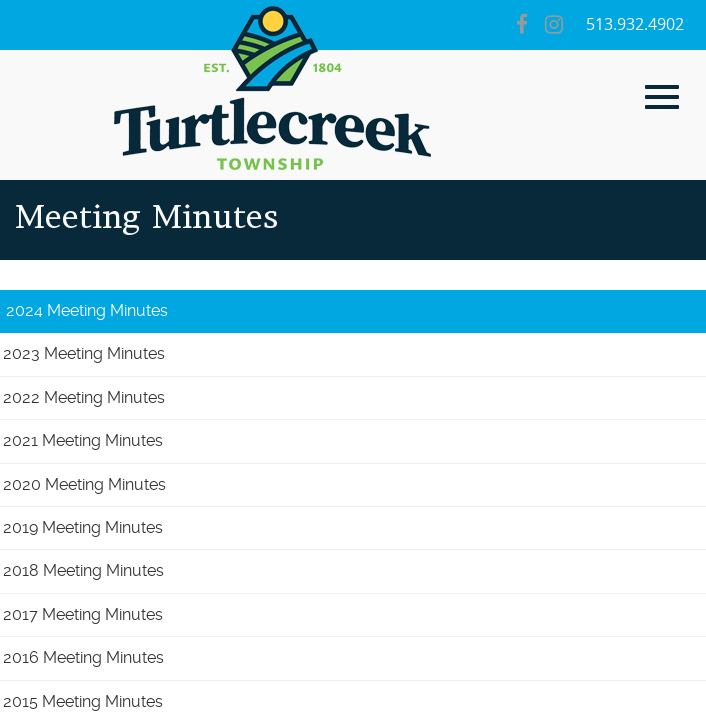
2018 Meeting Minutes (83, 570)
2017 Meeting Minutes (83, 614)
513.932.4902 (635, 24)
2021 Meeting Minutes (83, 440)
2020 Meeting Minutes (84, 484)
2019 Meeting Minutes (83, 527)
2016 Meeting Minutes (83, 657)
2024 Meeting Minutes (87, 310)
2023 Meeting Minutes (84, 353)
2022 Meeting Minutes (84, 397)
